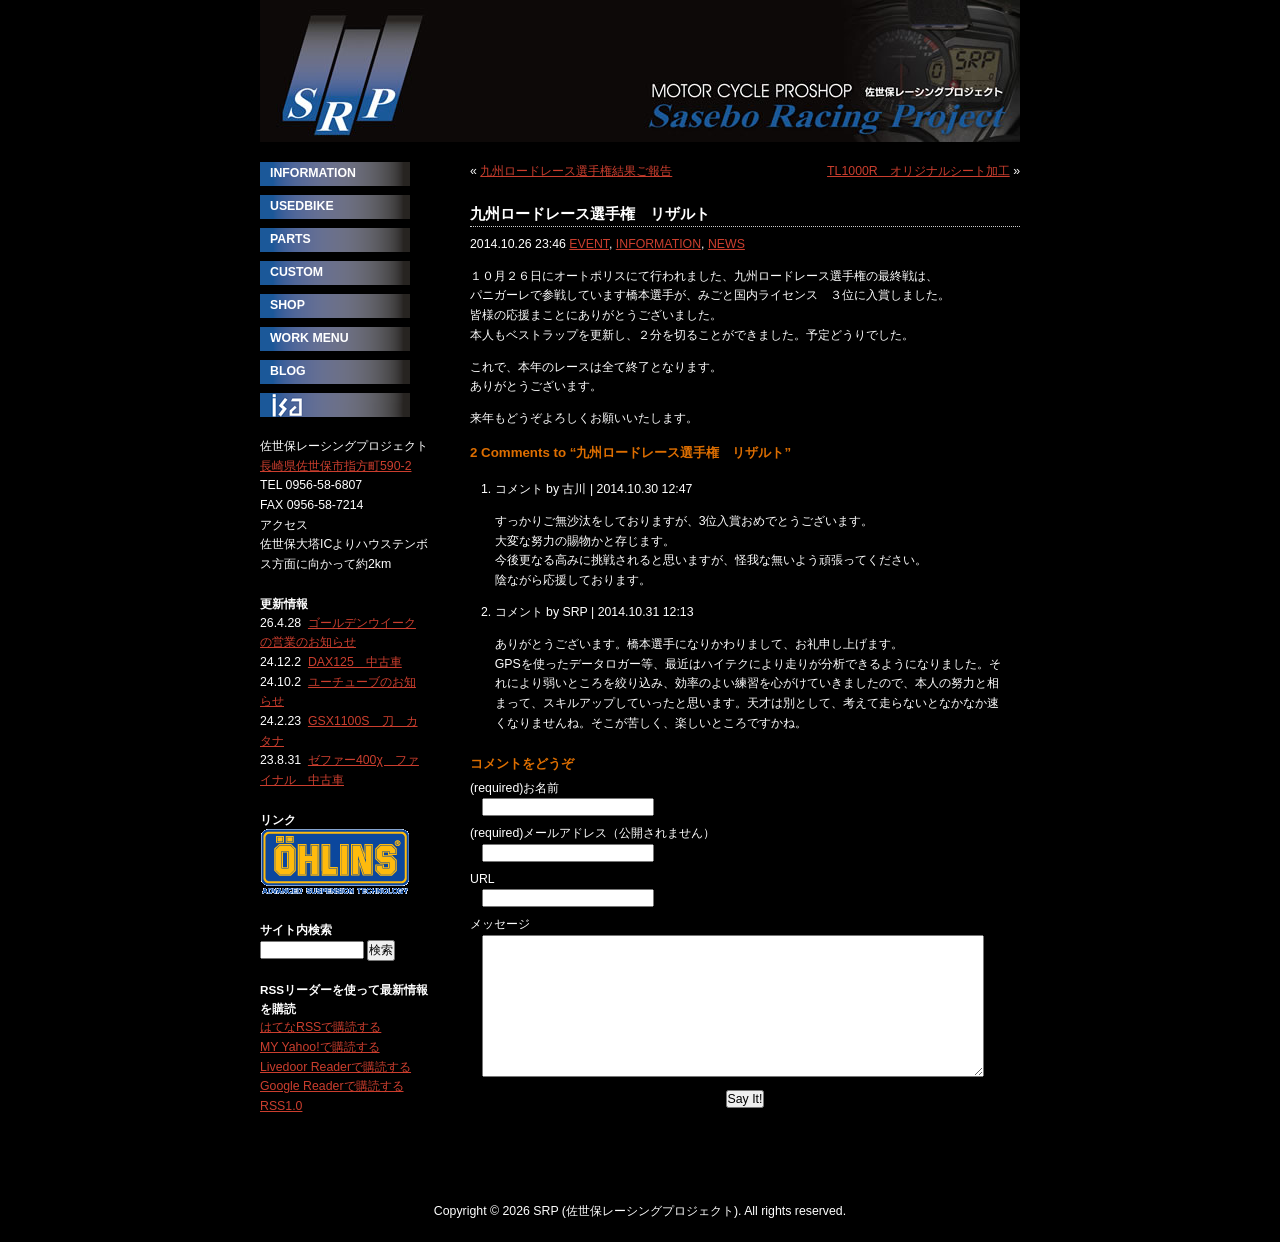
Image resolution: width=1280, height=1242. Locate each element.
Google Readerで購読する (332, 1086)
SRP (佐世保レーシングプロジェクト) (640, 71)
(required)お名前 (514, 788)
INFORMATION (658, 244)
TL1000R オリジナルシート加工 (918, 171)
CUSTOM (296, 272)
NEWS (726, 244)
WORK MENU (309, 338)
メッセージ (500, 924)
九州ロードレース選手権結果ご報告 (576, 171)
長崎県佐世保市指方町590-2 (336, 466)
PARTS (290, 239)
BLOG (288, 371)
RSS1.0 (281, 1106)
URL (482, 879)
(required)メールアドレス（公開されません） (592, 833)
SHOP (287, 305)
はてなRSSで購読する (320, 1027)
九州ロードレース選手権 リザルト (590, 213)
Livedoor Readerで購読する (335, 1067)
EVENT (589, 244)
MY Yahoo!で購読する (320, 1047)
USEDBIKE (302, 206)
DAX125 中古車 (355, 662)
